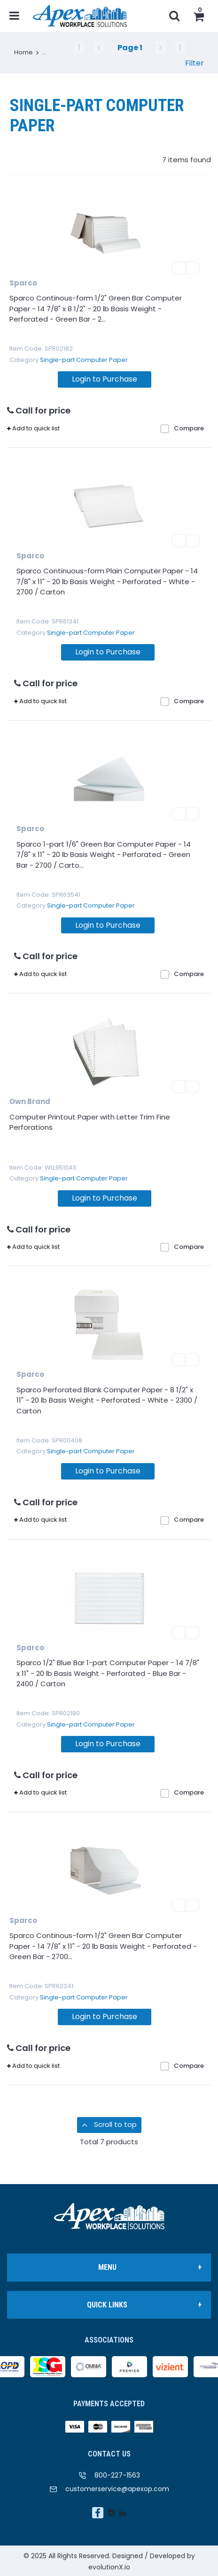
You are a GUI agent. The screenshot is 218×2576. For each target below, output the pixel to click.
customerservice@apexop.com (117, 2488)
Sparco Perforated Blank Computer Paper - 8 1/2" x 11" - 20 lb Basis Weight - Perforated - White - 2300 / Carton (106, 1400)
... (44, 52)
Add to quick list (33, 428)
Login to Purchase (104, 379)
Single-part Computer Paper (84, 359)
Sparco (23, 283)
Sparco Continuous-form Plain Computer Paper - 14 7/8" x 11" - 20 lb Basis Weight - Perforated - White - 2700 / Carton (107, 581)
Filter (194, 63)
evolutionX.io (109, 2567)
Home (23, 52)
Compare (182, 428)
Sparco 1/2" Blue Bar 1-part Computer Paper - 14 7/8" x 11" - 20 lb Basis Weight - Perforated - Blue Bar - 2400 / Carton (107, 1673)
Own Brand (29, 1101)
